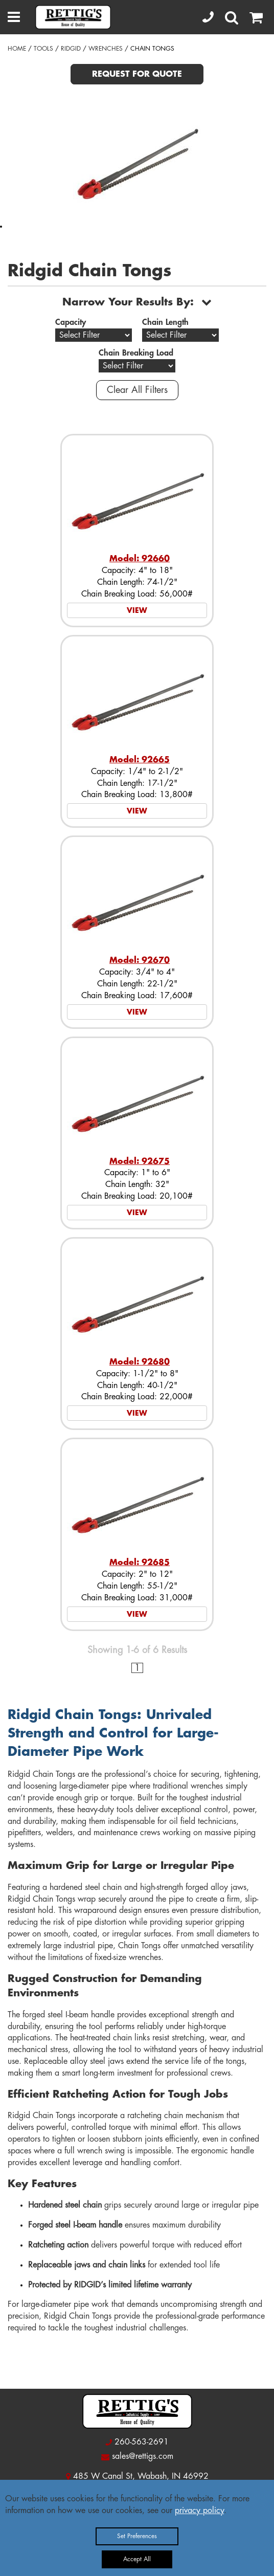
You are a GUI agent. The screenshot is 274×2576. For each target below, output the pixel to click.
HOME (17, 49)
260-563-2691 (142, 2442)
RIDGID (71, 49)
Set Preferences (137, 2536)
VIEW (137, 610)
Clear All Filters (137, 389)
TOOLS (43, 49)
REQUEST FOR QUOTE (137, 74)
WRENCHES (105, 49)
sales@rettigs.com (142, 2456)
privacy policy (199, 2510)
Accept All (137, 2559)
